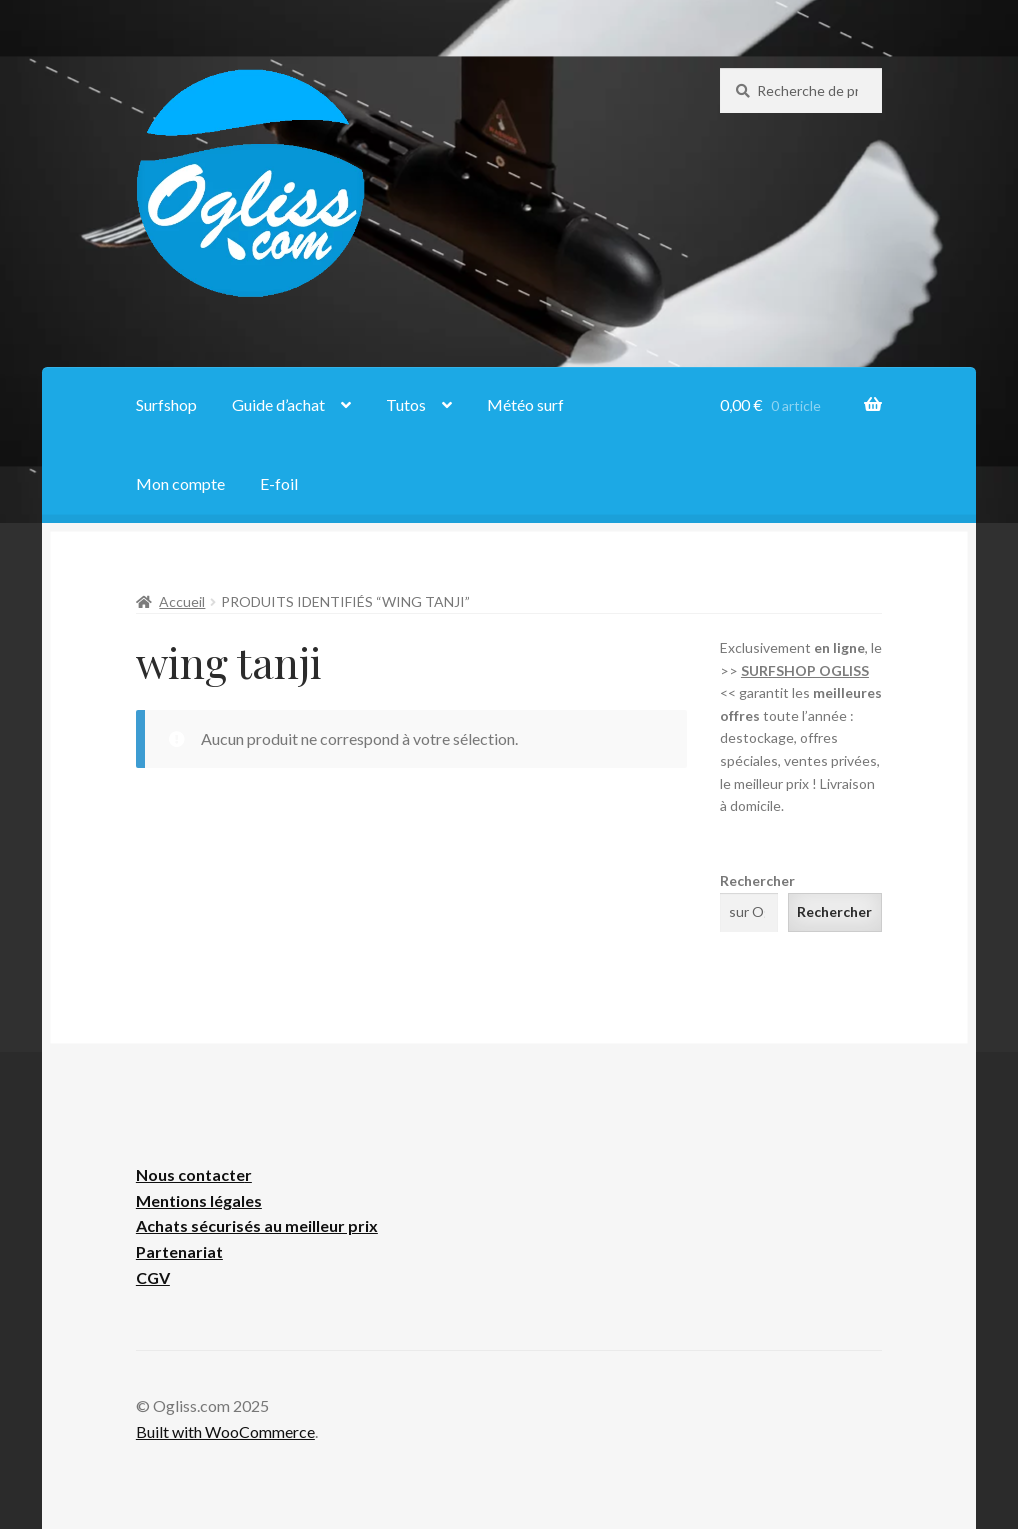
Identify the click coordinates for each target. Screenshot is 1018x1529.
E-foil (279, 483)
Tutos (406, 404)
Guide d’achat (278, 404)
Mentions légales (199, 1200)
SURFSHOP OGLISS (805, 670)
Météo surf (525, 404)
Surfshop (166, 404)
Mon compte (180, 483)
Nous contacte (190, 1174)
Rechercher (757, 880)
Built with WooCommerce (225, 1431)
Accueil (182, 601)
